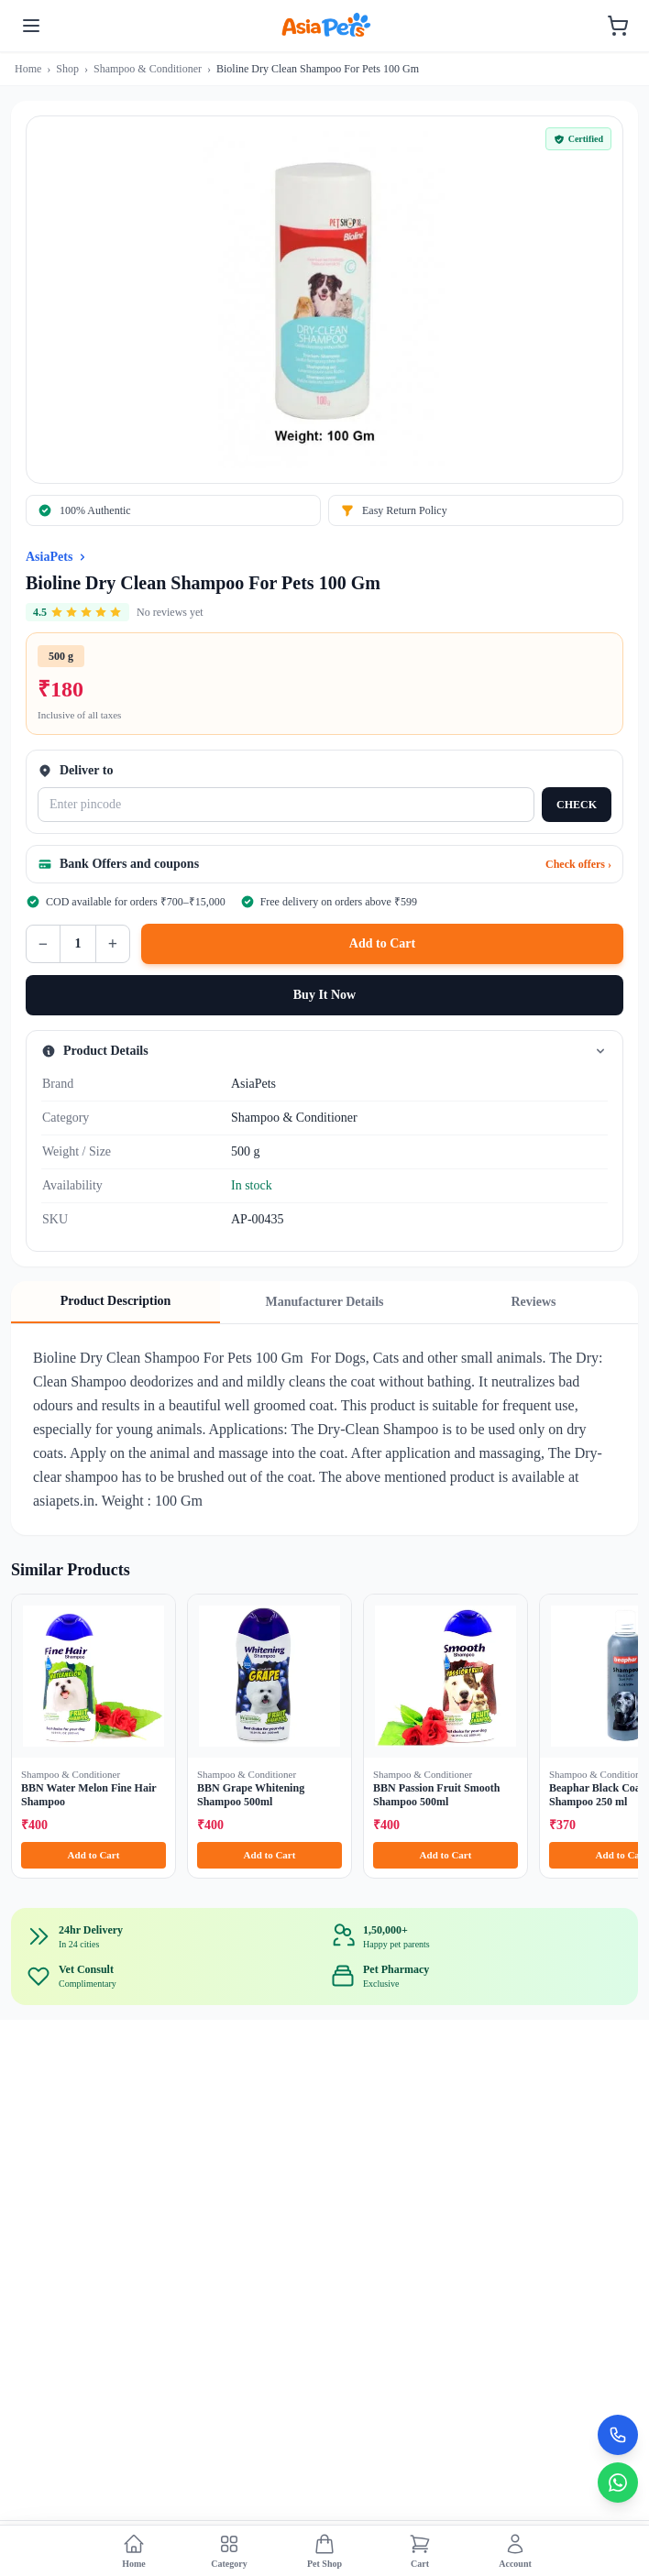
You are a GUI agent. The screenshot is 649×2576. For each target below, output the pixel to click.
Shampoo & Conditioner (148, 68)
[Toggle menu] (31, 25)
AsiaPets (49, 557)
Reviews (534, 1302)
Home (28, 68)
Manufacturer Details (325, 1302)
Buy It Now (324, 995)
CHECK (576, 804)
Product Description (115, 1301)
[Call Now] (618, 2435)
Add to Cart (382, 943)
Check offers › (578, 864)
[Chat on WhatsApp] (618, 2482)
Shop (67, 68)
